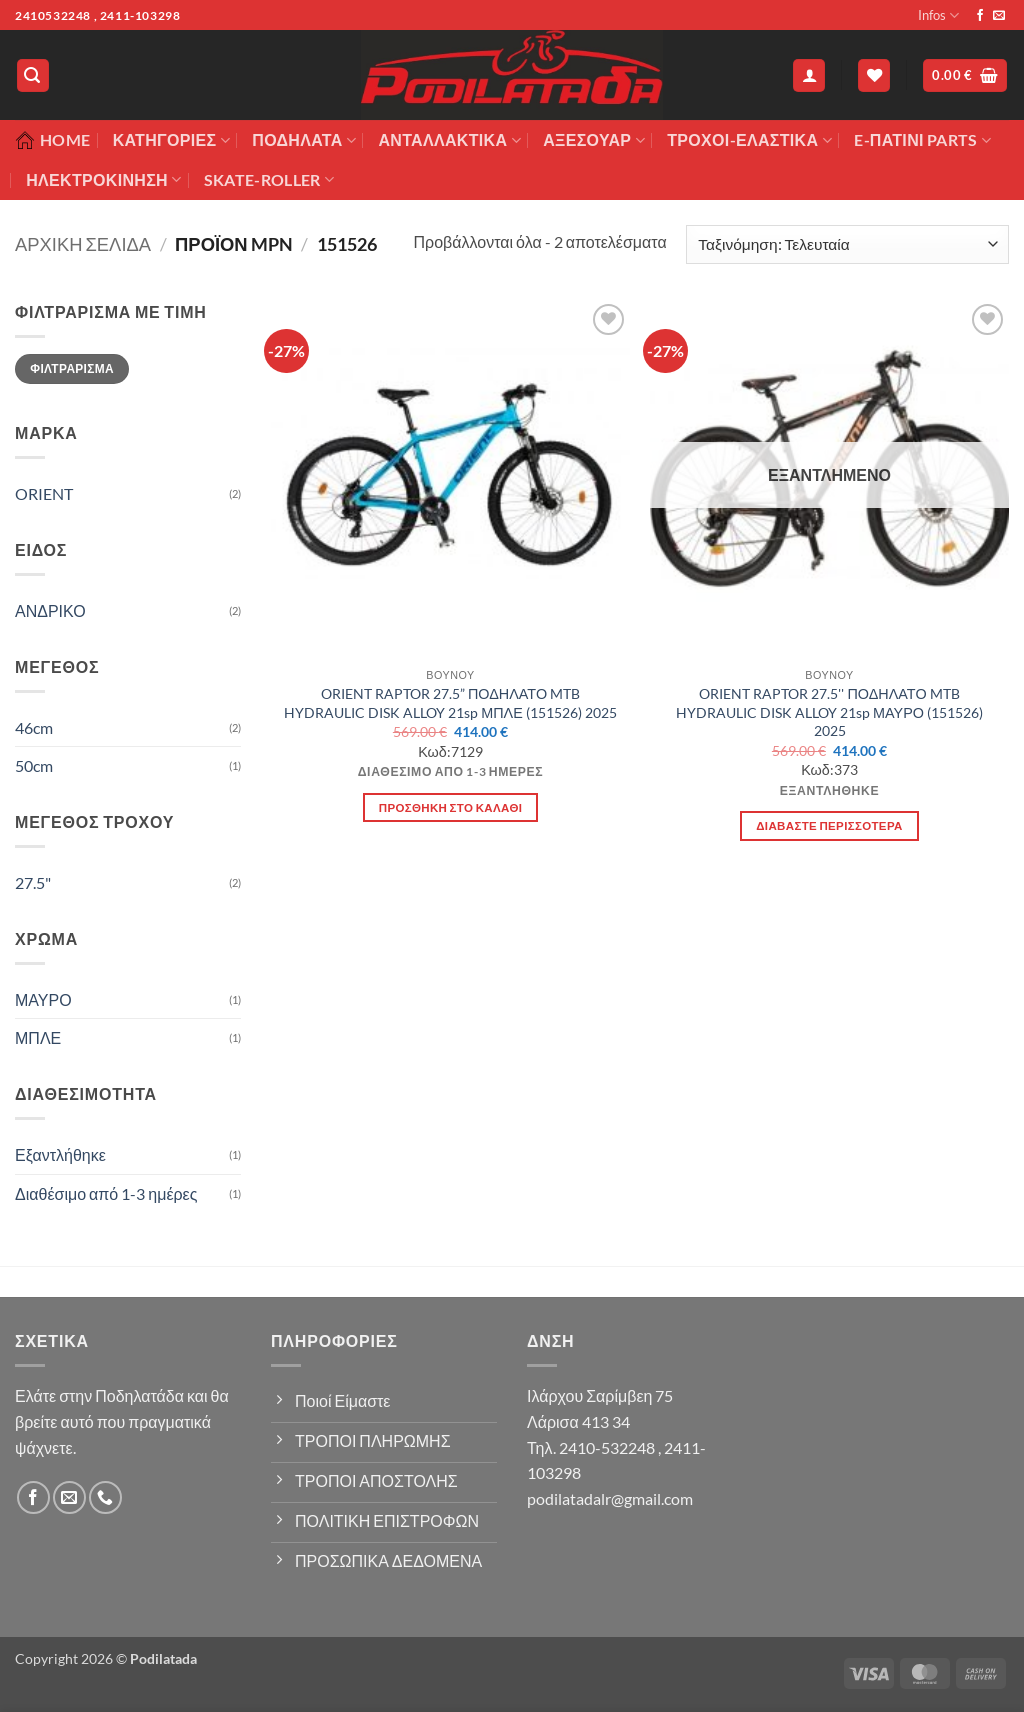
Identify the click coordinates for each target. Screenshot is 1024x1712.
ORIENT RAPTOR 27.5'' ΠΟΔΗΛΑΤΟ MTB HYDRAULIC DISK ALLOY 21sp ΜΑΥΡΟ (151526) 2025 (829, 712)
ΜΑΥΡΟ (43, 999)
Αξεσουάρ (594, 140)
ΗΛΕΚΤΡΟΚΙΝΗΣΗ (103, 180)
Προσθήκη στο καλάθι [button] (451, 807)
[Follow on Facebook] (980, 16)
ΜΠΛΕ (38, 1037)
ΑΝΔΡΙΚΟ (50, 610)
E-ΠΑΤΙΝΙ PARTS (922, 140)
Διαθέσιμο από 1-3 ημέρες (106, 1193)
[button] (33, 75)
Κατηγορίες (171, 140)
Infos (938, 15)
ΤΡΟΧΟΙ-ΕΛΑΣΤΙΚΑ (749, 140)
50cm (34, 765)
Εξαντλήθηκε (60, 1154)
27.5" (33, 882)
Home (52, 140)
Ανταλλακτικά (449, 140)
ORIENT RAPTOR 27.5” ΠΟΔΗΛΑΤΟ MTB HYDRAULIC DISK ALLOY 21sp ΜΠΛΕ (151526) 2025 (450, 703)
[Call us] (105, 1497)
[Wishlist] (874, 75)
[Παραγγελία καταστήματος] (847, 244)
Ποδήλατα (304, 140)
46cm (34, 727)
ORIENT (44, 493)
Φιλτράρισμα (72, 368)
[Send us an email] (999, 16)
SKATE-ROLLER (269, 180)
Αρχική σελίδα (83, 244)
